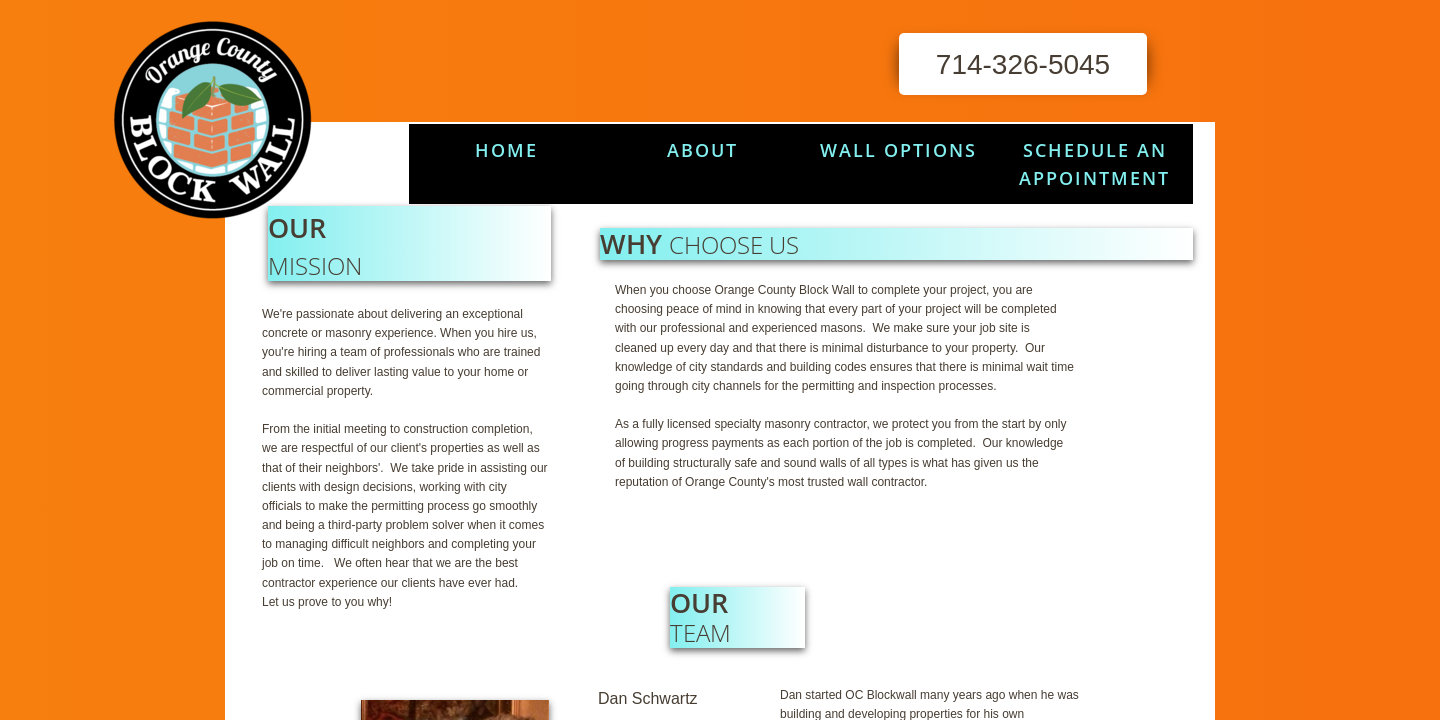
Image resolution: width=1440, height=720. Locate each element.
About (702, 150)
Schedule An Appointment (1094, 164)
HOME (506, 150)
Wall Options (898, 150)
